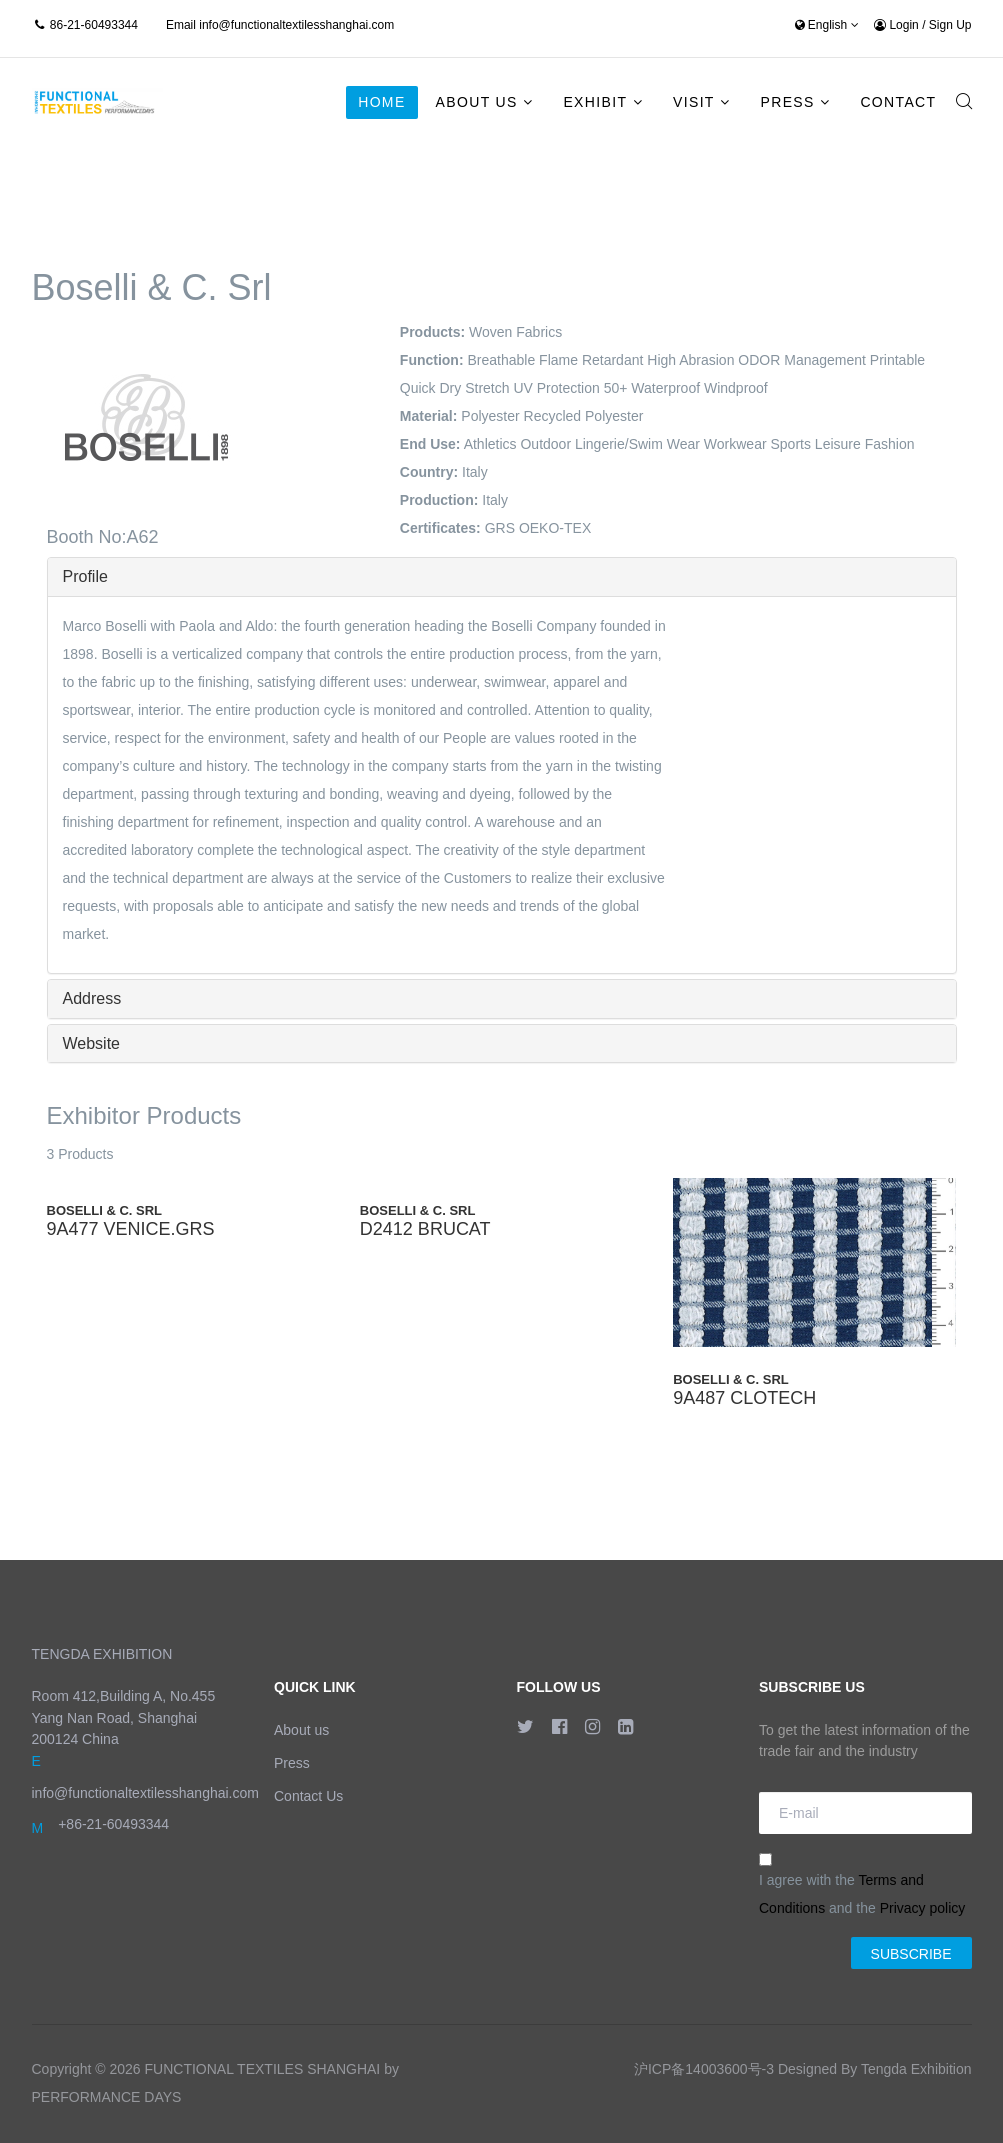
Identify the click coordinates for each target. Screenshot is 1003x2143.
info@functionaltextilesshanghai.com (296, 25)
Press (787, 102)
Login (898, 25)
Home (381, 102)
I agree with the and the (862, 1884)
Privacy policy (923, 1908)
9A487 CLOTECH (744, 1398)
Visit (694, 102)
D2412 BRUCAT (425, 1229)
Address (92, 998)
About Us (477, 102)
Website (92, 1043)
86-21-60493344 (94, 25)
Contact (898, 102)
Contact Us (308, 1796)
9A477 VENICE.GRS (131, 1229)
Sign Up (950, 25)
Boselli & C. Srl (105, 1210)
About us (301, 1730)
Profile (85, 576)
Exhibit (595, 102)
